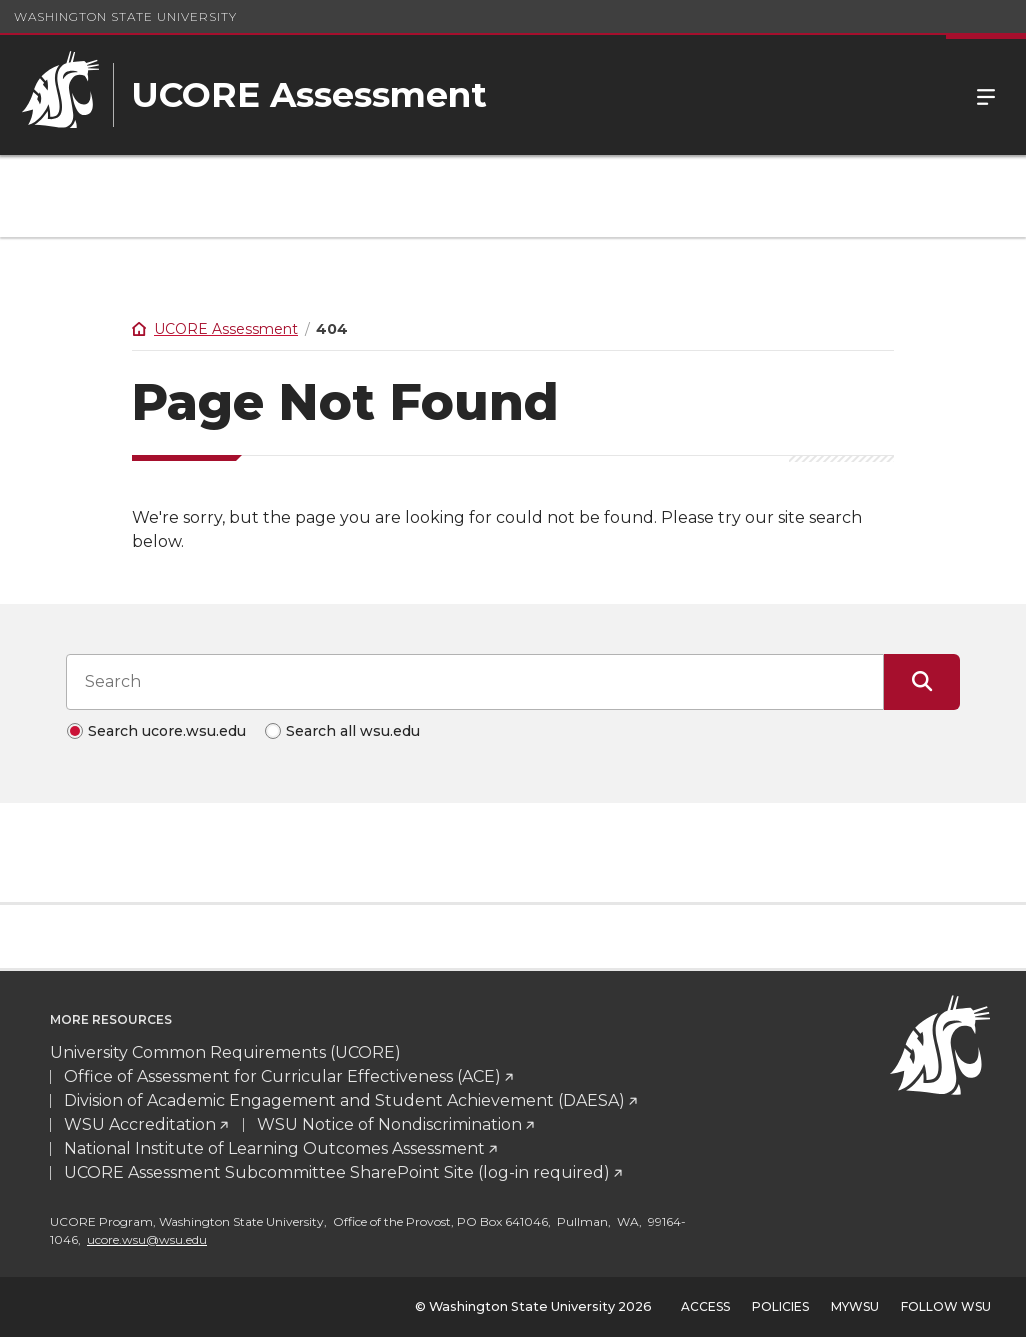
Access (705, 1306)
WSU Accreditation (140, 1124)
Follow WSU (946, 1306)
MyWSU (855, 1306)
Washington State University (125, 16)
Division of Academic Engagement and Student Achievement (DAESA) (344, 1100)
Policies (780, 1306)
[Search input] (475, 682)
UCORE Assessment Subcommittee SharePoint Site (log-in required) (337, 1172)
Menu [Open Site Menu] (986, 95)
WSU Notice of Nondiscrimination (389, 1124)
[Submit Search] (922, 682)
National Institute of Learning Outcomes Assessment (274, 1148)
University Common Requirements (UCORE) (225, 1052)
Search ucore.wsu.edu (167, 731)
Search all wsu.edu (353, 731)
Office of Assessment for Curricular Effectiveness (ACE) (282, 1076)
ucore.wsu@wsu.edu (147, 1239)
